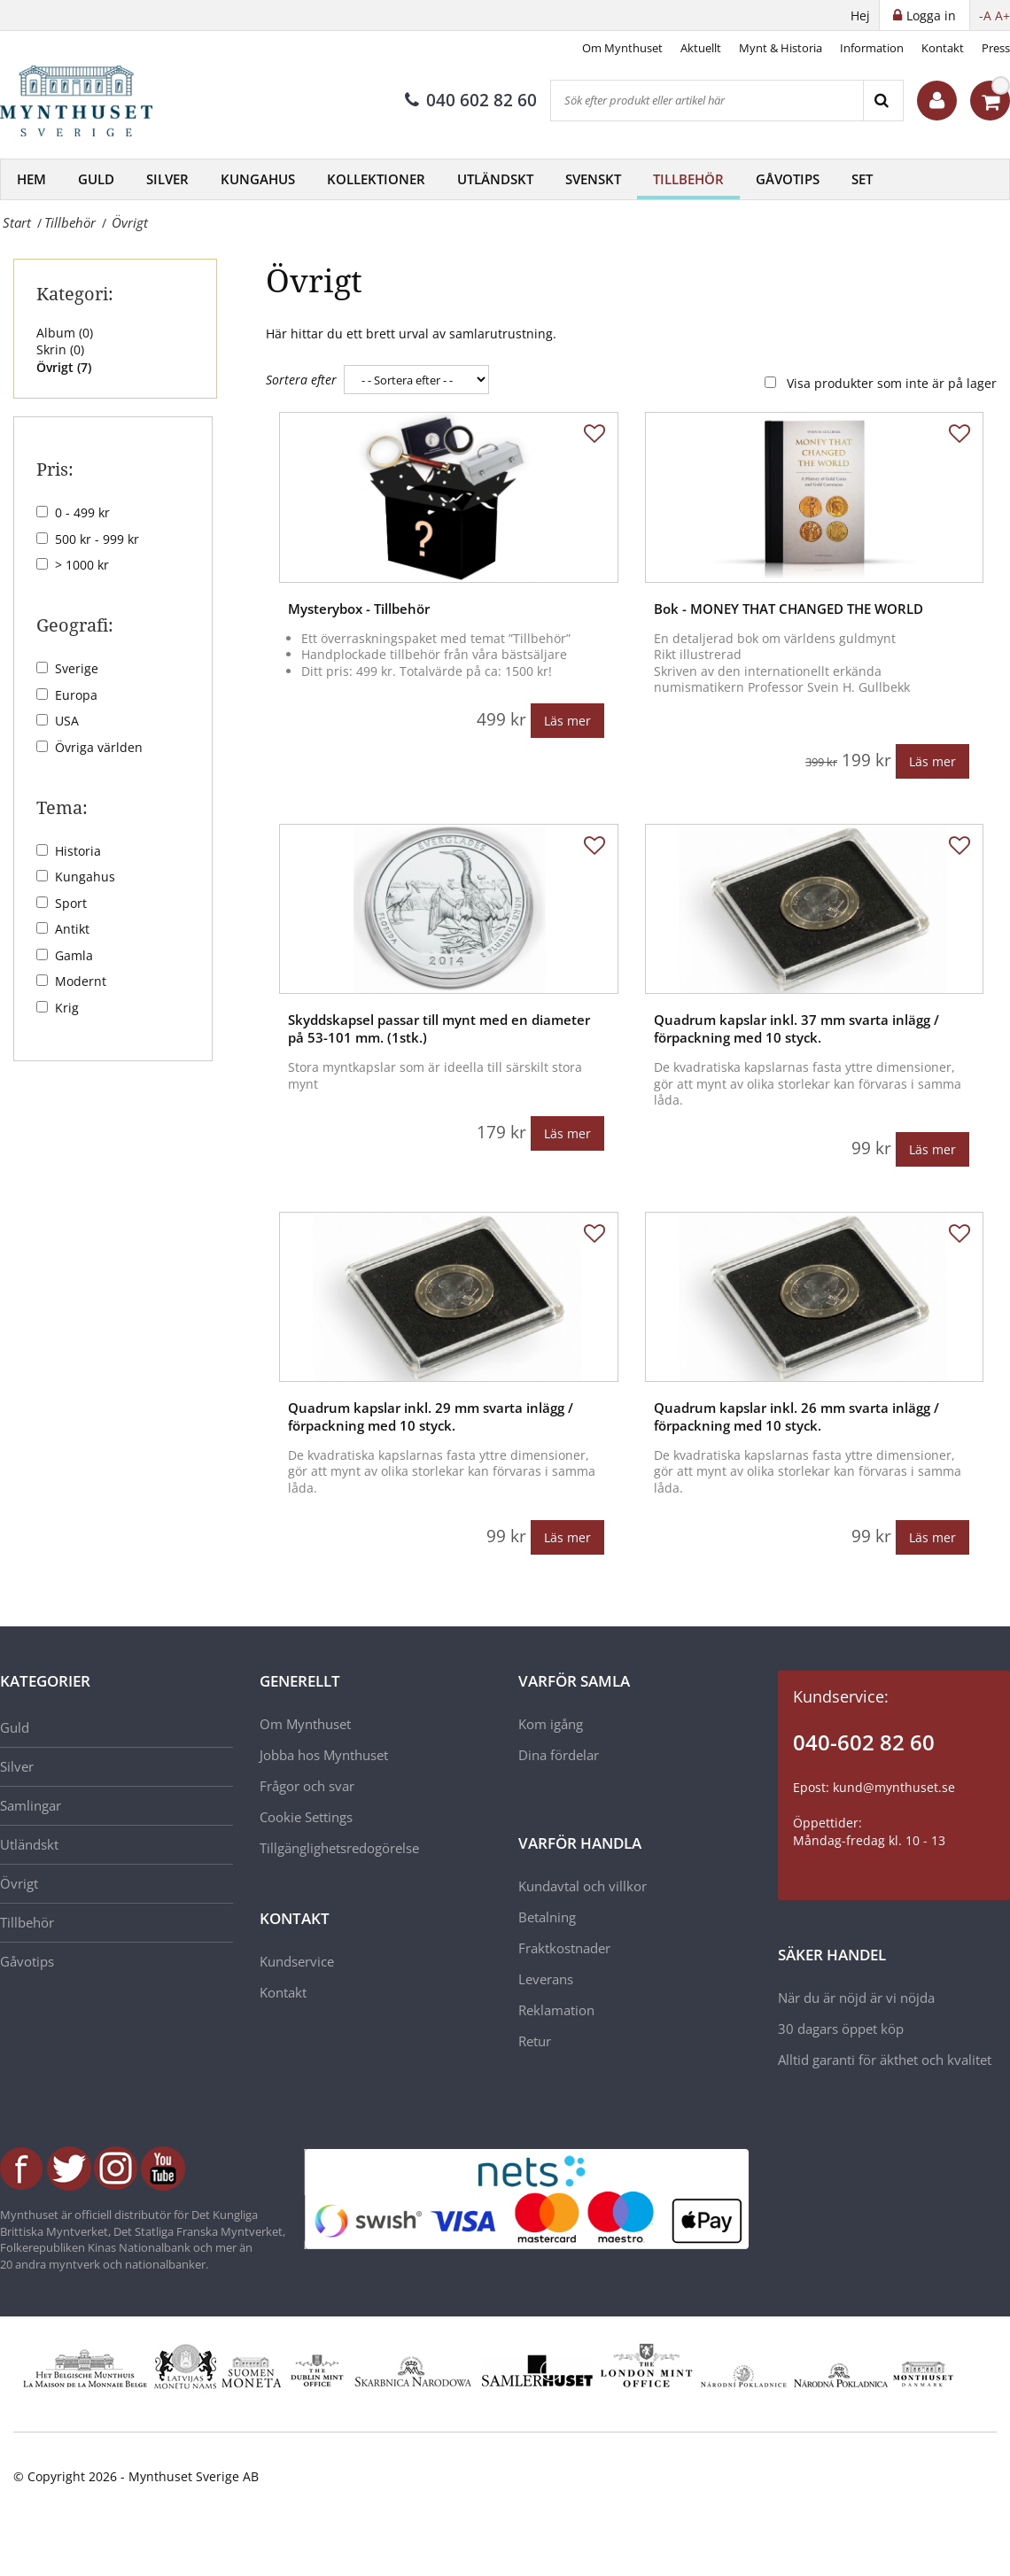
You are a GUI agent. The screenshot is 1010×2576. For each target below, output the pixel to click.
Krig (67, 1007)
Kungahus (258, 179)
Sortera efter (301, 379)
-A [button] (985, 15)
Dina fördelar (558, 1755)
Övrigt (19, 1883)
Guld (96, 179)
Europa (76, 695)
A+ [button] (1002, 15)
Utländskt (495, 179)
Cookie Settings (306, 1817)
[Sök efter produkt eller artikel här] (707, 100)
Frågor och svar (307, 1786)
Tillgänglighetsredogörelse (339, 1848)
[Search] (883, 100)
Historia (78, 850)
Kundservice (297, 1961)
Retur (534, 2041)
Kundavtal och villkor (582, 1886)
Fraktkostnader (564, 1948)
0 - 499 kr (82, 512)
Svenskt (593, 179)
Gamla (74, 955)
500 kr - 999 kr (97, 539)
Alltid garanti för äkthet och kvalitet (884, 2059)
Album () (64, 332)
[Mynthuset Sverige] (88, 101)
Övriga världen (99, 747)
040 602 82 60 (471, 100)
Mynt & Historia (780, 48)
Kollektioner (376, 179)
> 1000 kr (82, 564)
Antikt (72, 928)
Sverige (76, 668)
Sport (71, 903)
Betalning (547, 1917)
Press (996, 48)
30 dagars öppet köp (841, 2028)
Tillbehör (688, 179)
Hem (31, 179)
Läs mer (567, 720)
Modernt (80, 981)
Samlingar (30, 1805)
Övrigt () (63, 367)
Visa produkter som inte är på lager (892, 383)
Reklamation (556, 2010)
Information (872, 48)
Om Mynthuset (622, 48)
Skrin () (60, 349)
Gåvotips (788, 179)
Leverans (545, 1979)
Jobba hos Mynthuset (324, 1755)
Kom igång (550, 1724)
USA (67, 720)
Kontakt (942, 48)
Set (862, 179)
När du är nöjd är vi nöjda (856, 1997)
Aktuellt (700, 48)
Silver (167, 179)
